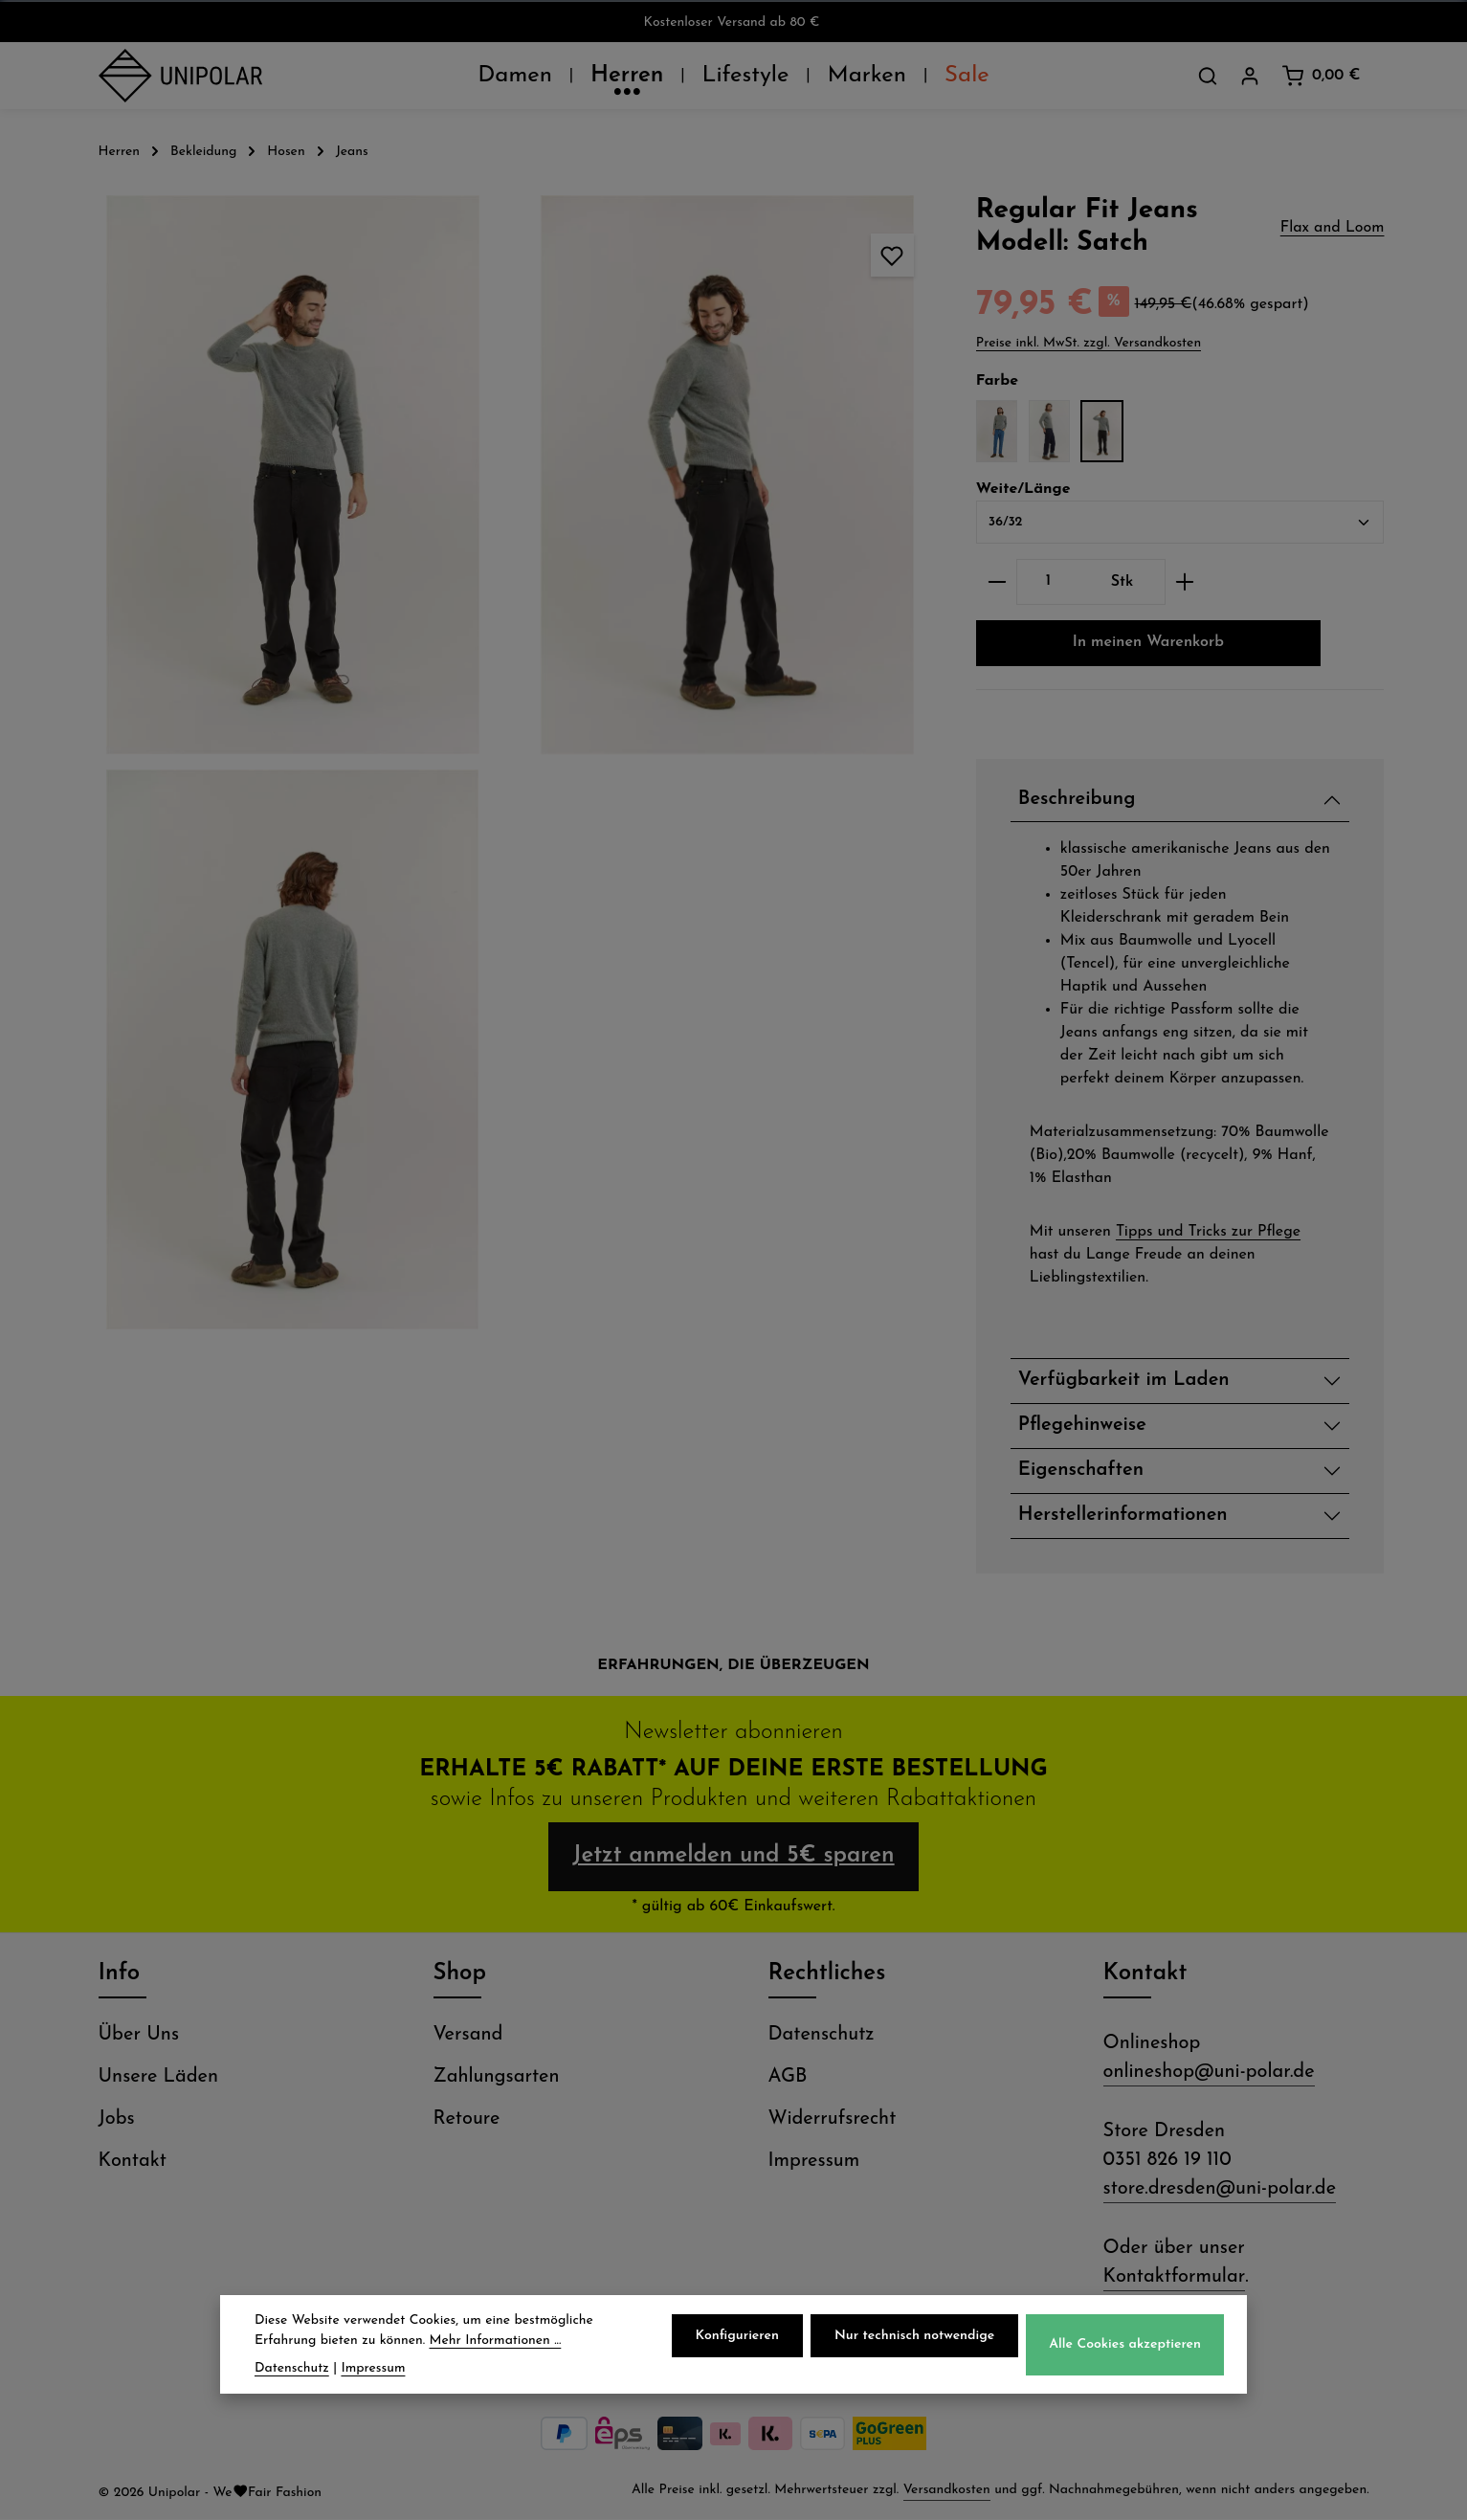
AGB (788, 2077)
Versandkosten (946, 2491)
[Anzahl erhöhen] (1185, 582)
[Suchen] (1208, 75)
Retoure (466, 2120)
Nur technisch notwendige (914, 2336)
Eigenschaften (1081, 1471)
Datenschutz (821, 2035)
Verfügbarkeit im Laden (1124, 1381)
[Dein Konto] (1250, 75)
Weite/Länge (1023, 487)
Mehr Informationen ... (496, 2340)
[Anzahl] (1048, 582)
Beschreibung (1077, 800)
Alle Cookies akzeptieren (1125, 2344)
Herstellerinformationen (1123, 1516)
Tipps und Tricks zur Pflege (1208, 1231)
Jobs (117, 2120)
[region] (510, 762)
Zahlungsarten (496, 2077)
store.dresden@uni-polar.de (1220, 2189)
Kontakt (133, 2162)
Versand (468, 2035)
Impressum (814, 2162)
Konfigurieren (737, 2336)
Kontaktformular (1174, 2277)
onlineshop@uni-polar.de (1209, 2073)
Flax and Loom (1332, 227)
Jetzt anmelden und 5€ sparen (733, 1857)
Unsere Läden (159, 2077)
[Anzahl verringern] (996, 582)
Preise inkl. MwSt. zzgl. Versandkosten (1088, 343)
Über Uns (139, 2035)
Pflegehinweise (1082, 1426)
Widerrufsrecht (832, 2120)
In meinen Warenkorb (1148, 643)
